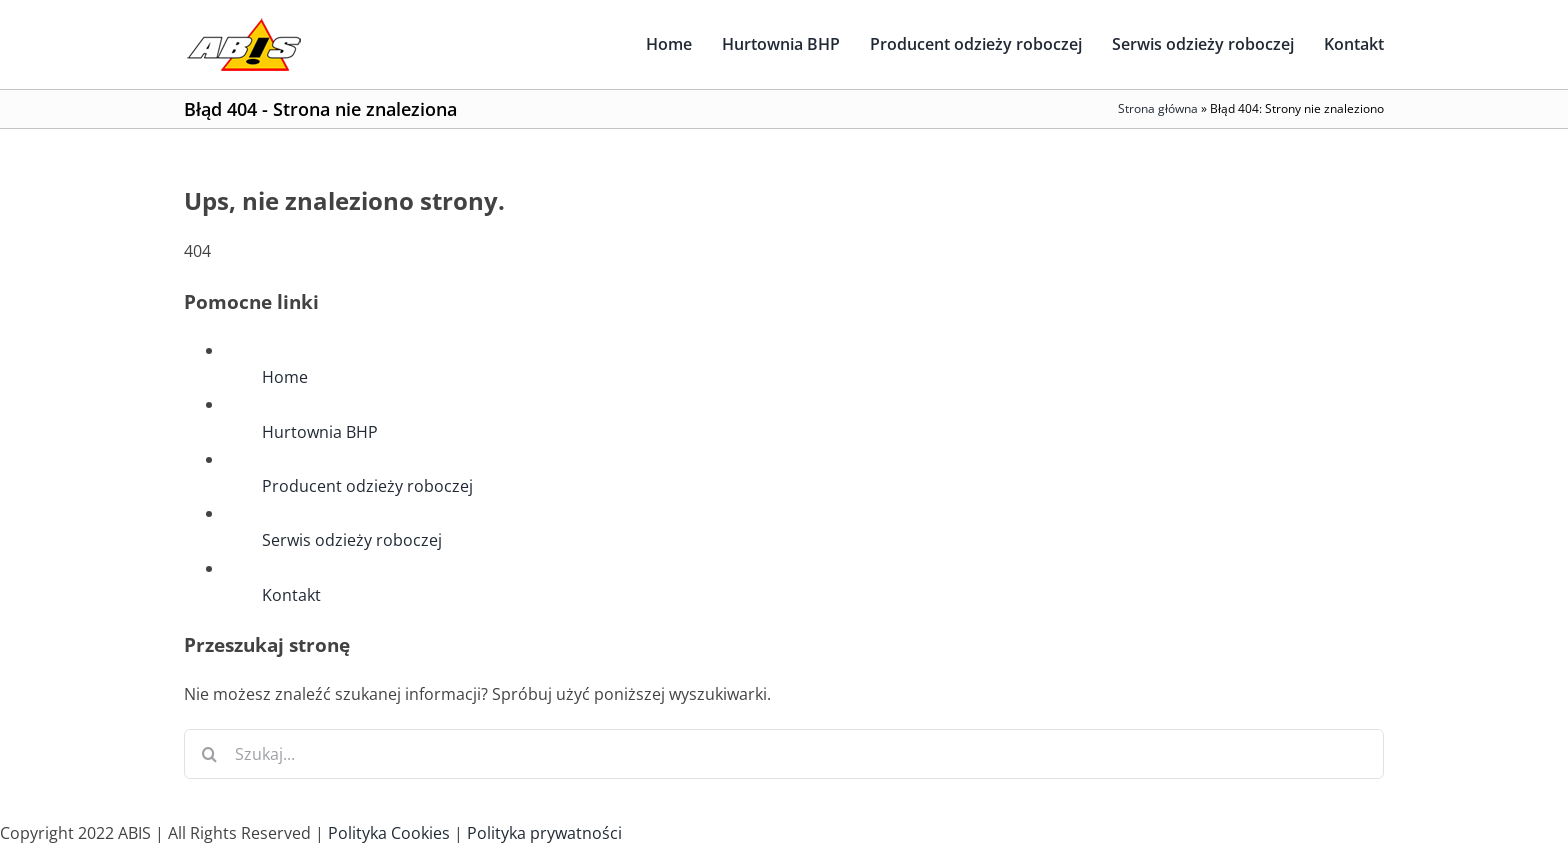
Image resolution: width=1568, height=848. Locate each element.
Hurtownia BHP (320, 432)
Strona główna (1158, 108)
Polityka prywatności (544, 833)
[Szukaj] (209, 754)
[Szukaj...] (784, 754)
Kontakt (291, 595)
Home (285, 377)
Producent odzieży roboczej (367, 486)
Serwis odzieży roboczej (352, 540)
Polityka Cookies (389, 833)
